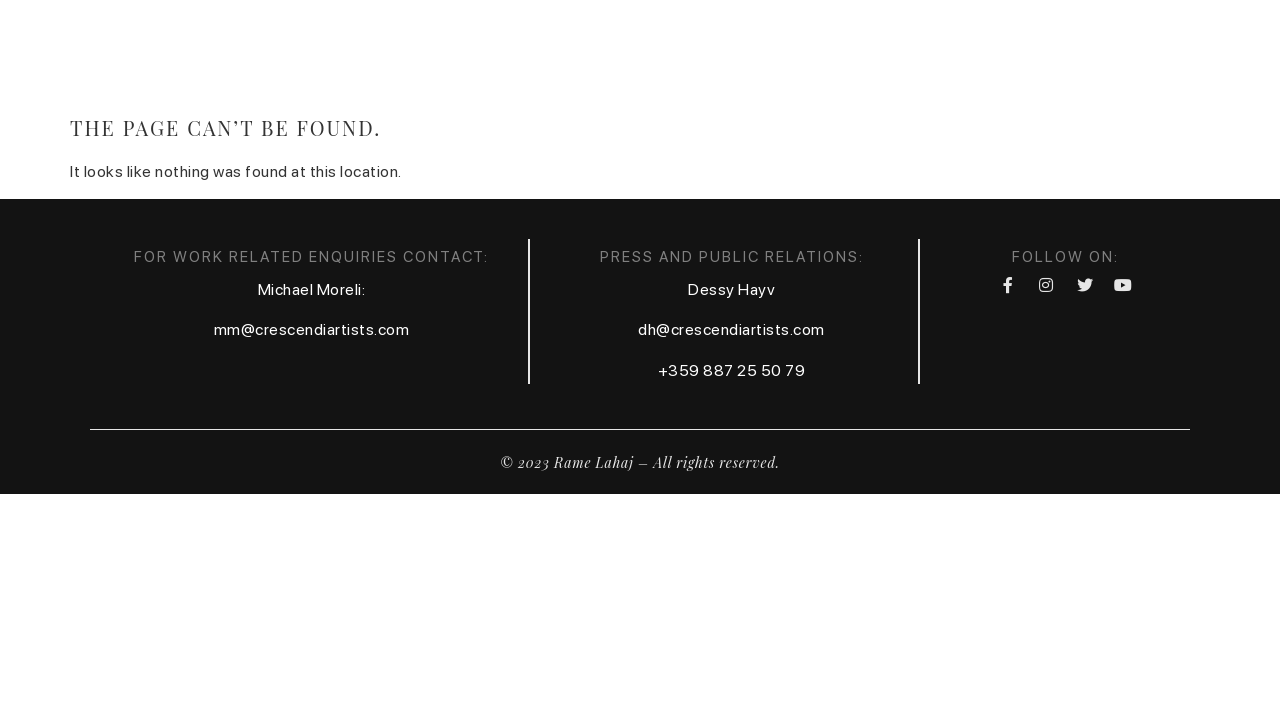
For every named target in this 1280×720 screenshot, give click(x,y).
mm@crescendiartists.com (312, 329)
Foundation (1130, 53)
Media (682, 53)
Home (472, 53)
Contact (900, 53)
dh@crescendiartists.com (731, 329)
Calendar (785, 53)
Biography (576, 53)
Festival (1008, 53)
